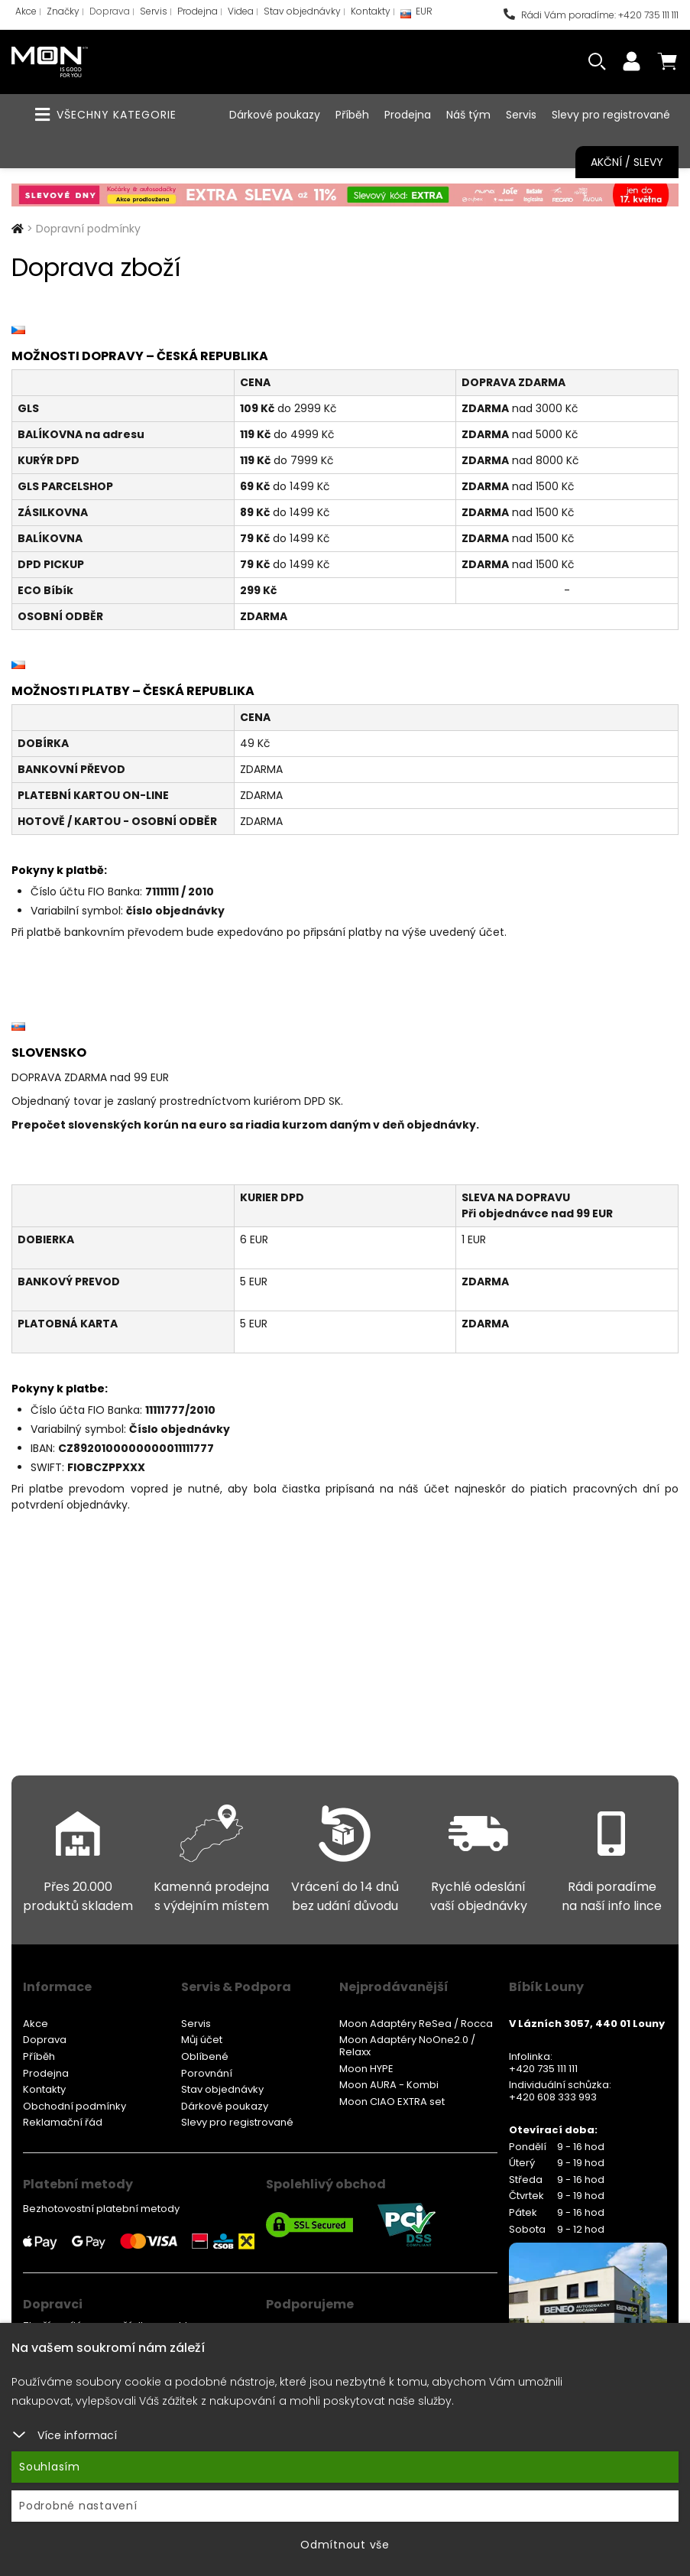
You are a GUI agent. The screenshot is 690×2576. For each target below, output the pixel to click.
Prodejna (197, 11)
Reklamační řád (62, 2122)
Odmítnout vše (345, 2544)
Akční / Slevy (627, 162)
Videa (241, 11)
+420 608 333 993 (553, 2097)
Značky (63, 11)
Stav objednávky (302, 11)
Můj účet (201, 2039)
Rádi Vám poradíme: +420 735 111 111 (591, 14)
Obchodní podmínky (74, 2106)
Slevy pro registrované (611, 114)
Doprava (109, 11)
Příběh (352, 114)
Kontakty (370, 11)
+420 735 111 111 (543, 2068)
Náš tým (468, 114)
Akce (26, 11)
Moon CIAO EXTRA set (392, 2101)
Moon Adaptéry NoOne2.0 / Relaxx (407, 2045)
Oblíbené (204, 2056)
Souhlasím (49, 2466)
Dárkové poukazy (274, 114)
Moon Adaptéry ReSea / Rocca (416, 2023)
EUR (416, 15)
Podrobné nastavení (78, 2505)
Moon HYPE (366, 2068)
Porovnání (206, 2073)
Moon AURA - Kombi (389, 2084)
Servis (153, 11)
